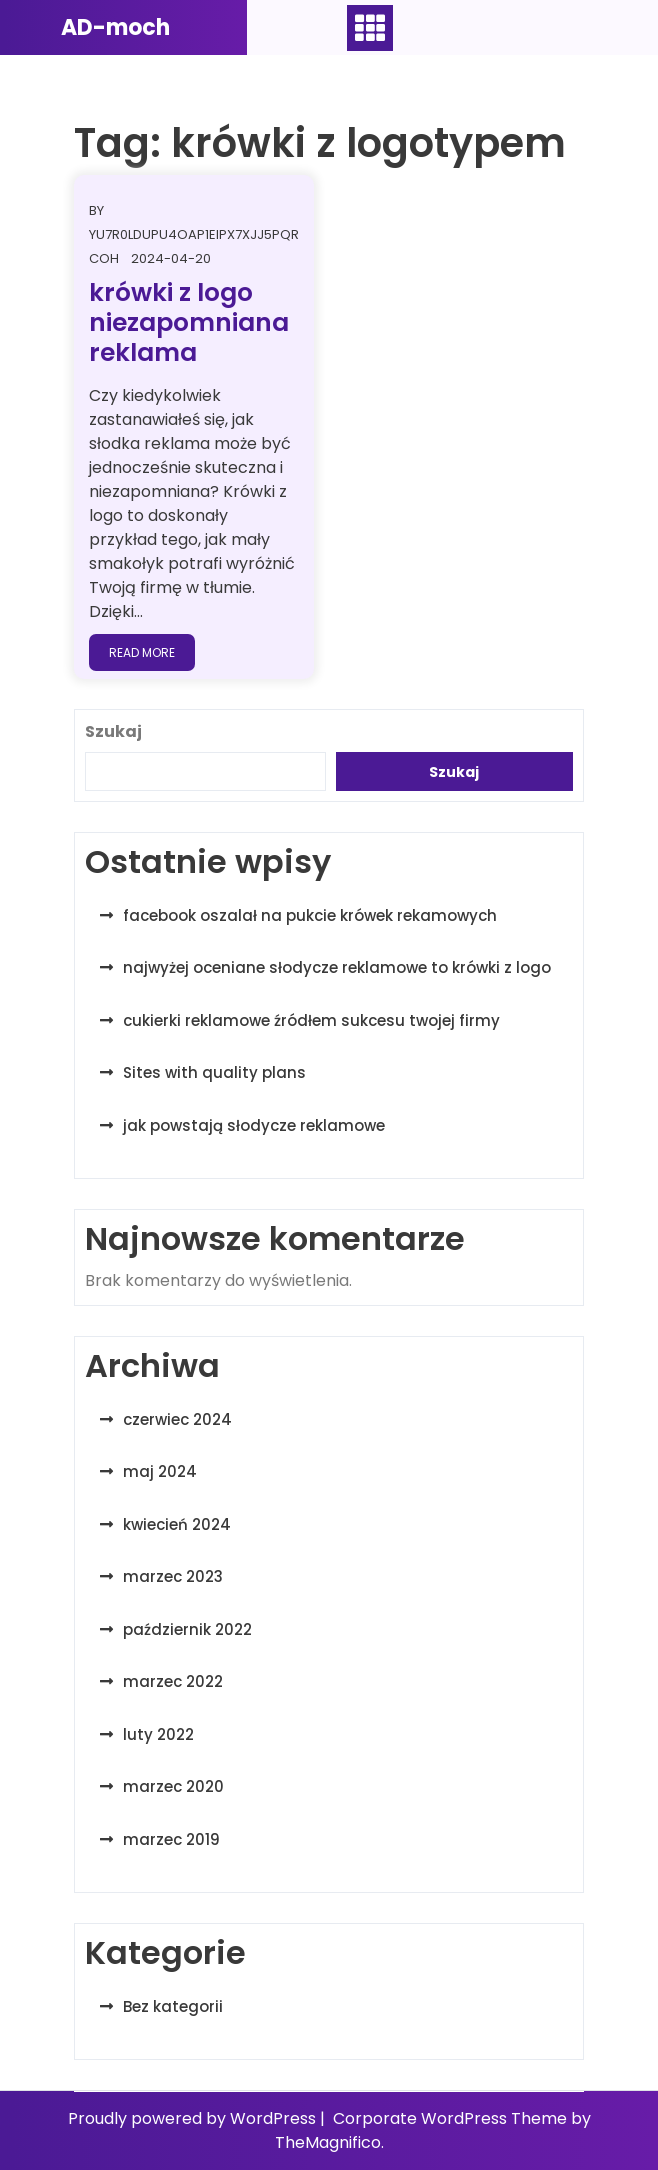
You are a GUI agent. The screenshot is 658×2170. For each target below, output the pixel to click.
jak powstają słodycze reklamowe (254, 1125)
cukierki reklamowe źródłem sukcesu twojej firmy (311, 1020)
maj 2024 (160, 1471)
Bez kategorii (173, 2006)
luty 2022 (158, 1734)
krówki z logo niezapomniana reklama (189, 322)
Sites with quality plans (214, 1072)
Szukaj (113, 731)
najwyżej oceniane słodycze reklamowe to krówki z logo (337, 967)
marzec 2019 (171, 1839)
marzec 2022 (173, 1681)
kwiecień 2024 (177, 1524)
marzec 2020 (173, 1786)
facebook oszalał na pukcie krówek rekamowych (310, 915)
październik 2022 (187, 1629)
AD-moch (115, 27)
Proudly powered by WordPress (194, 2118)
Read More (142, 652)
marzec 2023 (173, 1576)
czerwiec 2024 (177, 1419)
